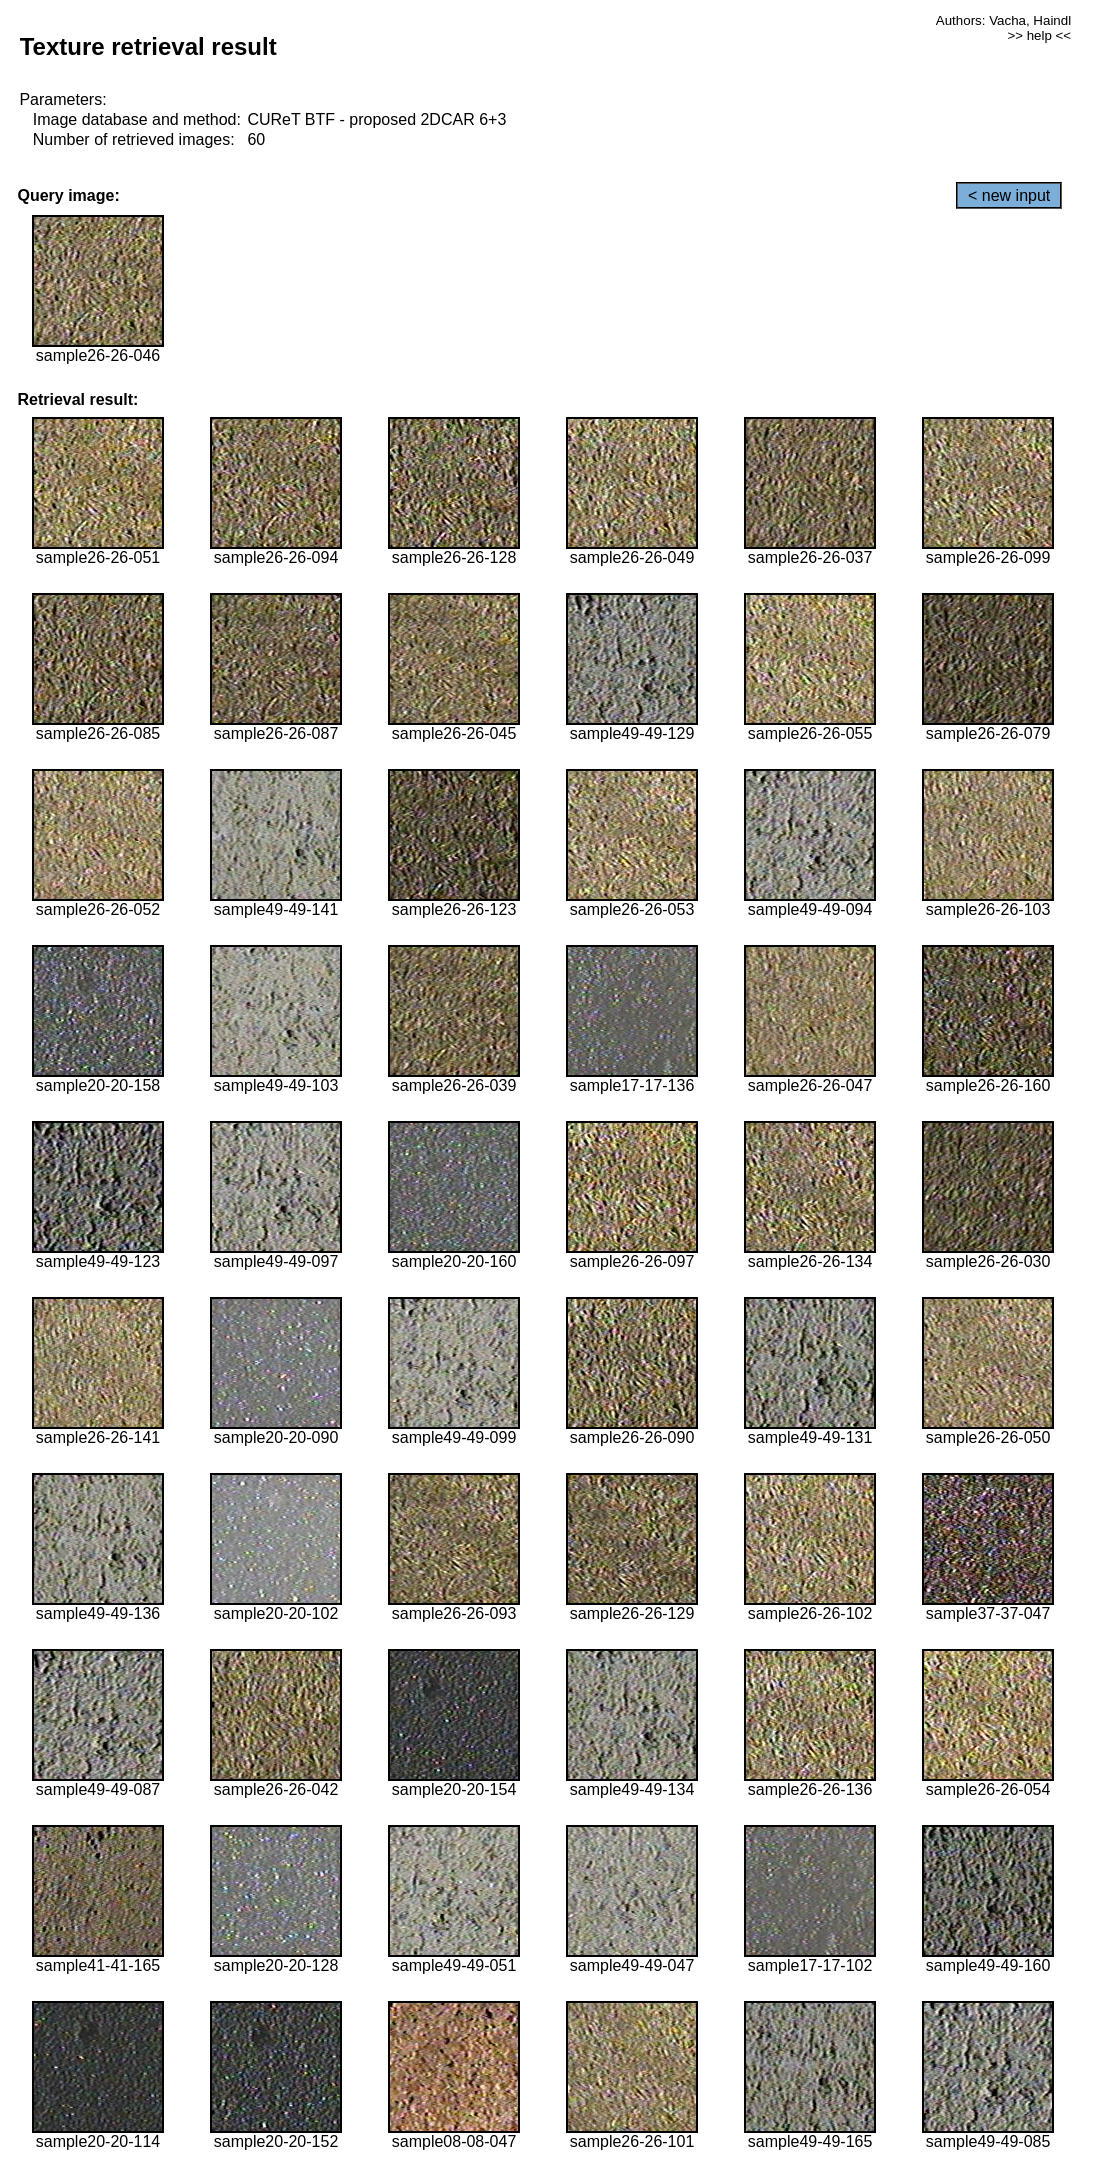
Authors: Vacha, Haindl (1003, 20)
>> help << (1039, 35)
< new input (1009, 195)
